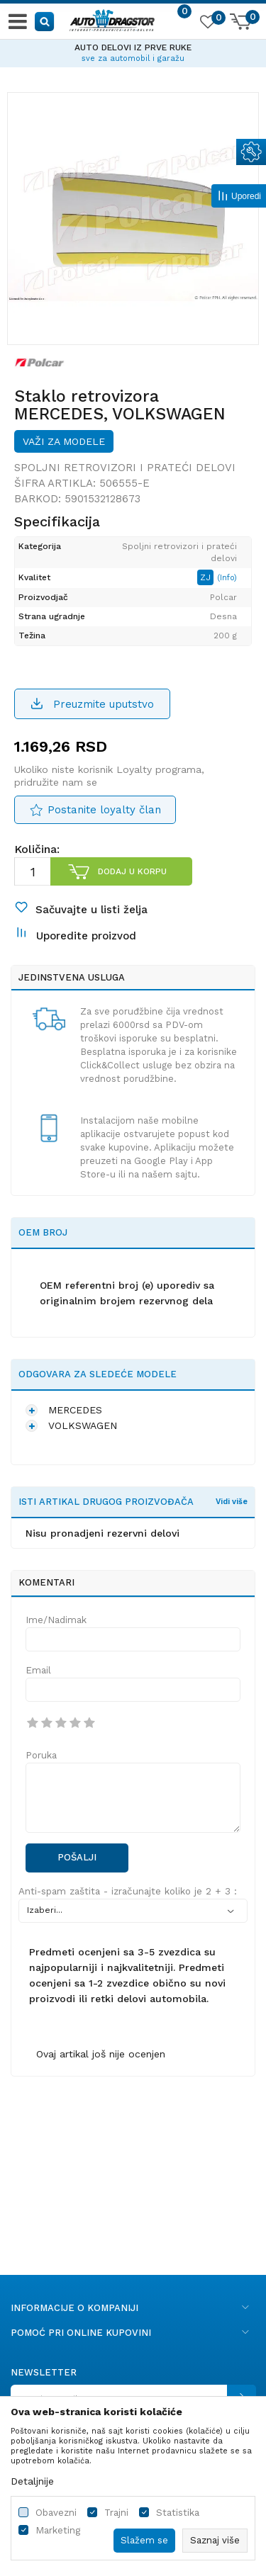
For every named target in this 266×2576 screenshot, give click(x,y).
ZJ (207, 577)
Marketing (57, 2530)
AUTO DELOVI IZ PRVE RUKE (133, 47)
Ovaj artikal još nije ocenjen (100, 2054)
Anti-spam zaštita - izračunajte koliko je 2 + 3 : (127, 1891)
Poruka (41, 1755)
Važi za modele (64, 441)
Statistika (177, 2512)
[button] (45, 20)
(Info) (227, 577)
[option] (133, 51)
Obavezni (56, 2512)
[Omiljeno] (207, 24)
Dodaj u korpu (132, 871)
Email (38, 1670)
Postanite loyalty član (104, 809)
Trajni (116, 2512)
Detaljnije (32, 2481)
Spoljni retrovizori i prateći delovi (124, 467)
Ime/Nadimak (56, 1620)
